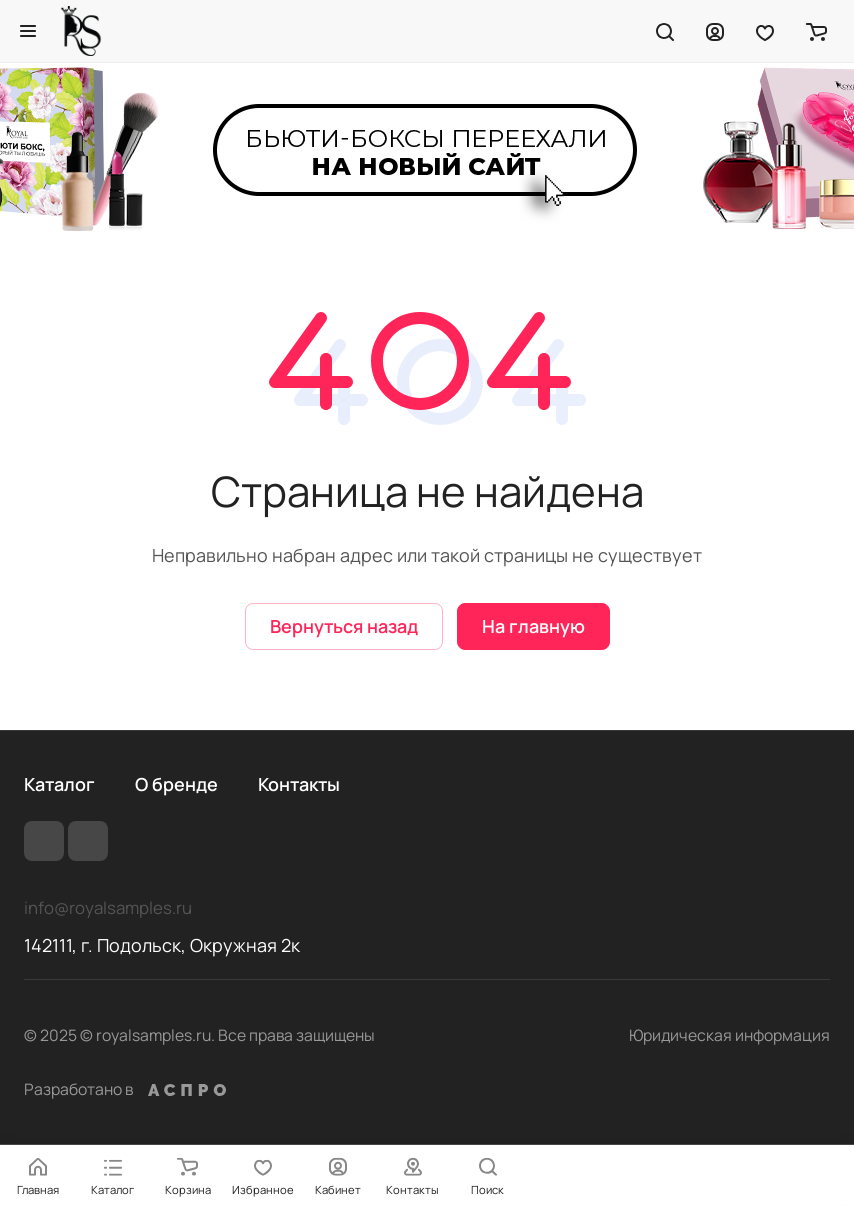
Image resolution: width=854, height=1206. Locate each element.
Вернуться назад (344, 626)
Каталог (59, 784)
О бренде (176, 784)
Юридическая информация (729, 1035)
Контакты (299, 784)
